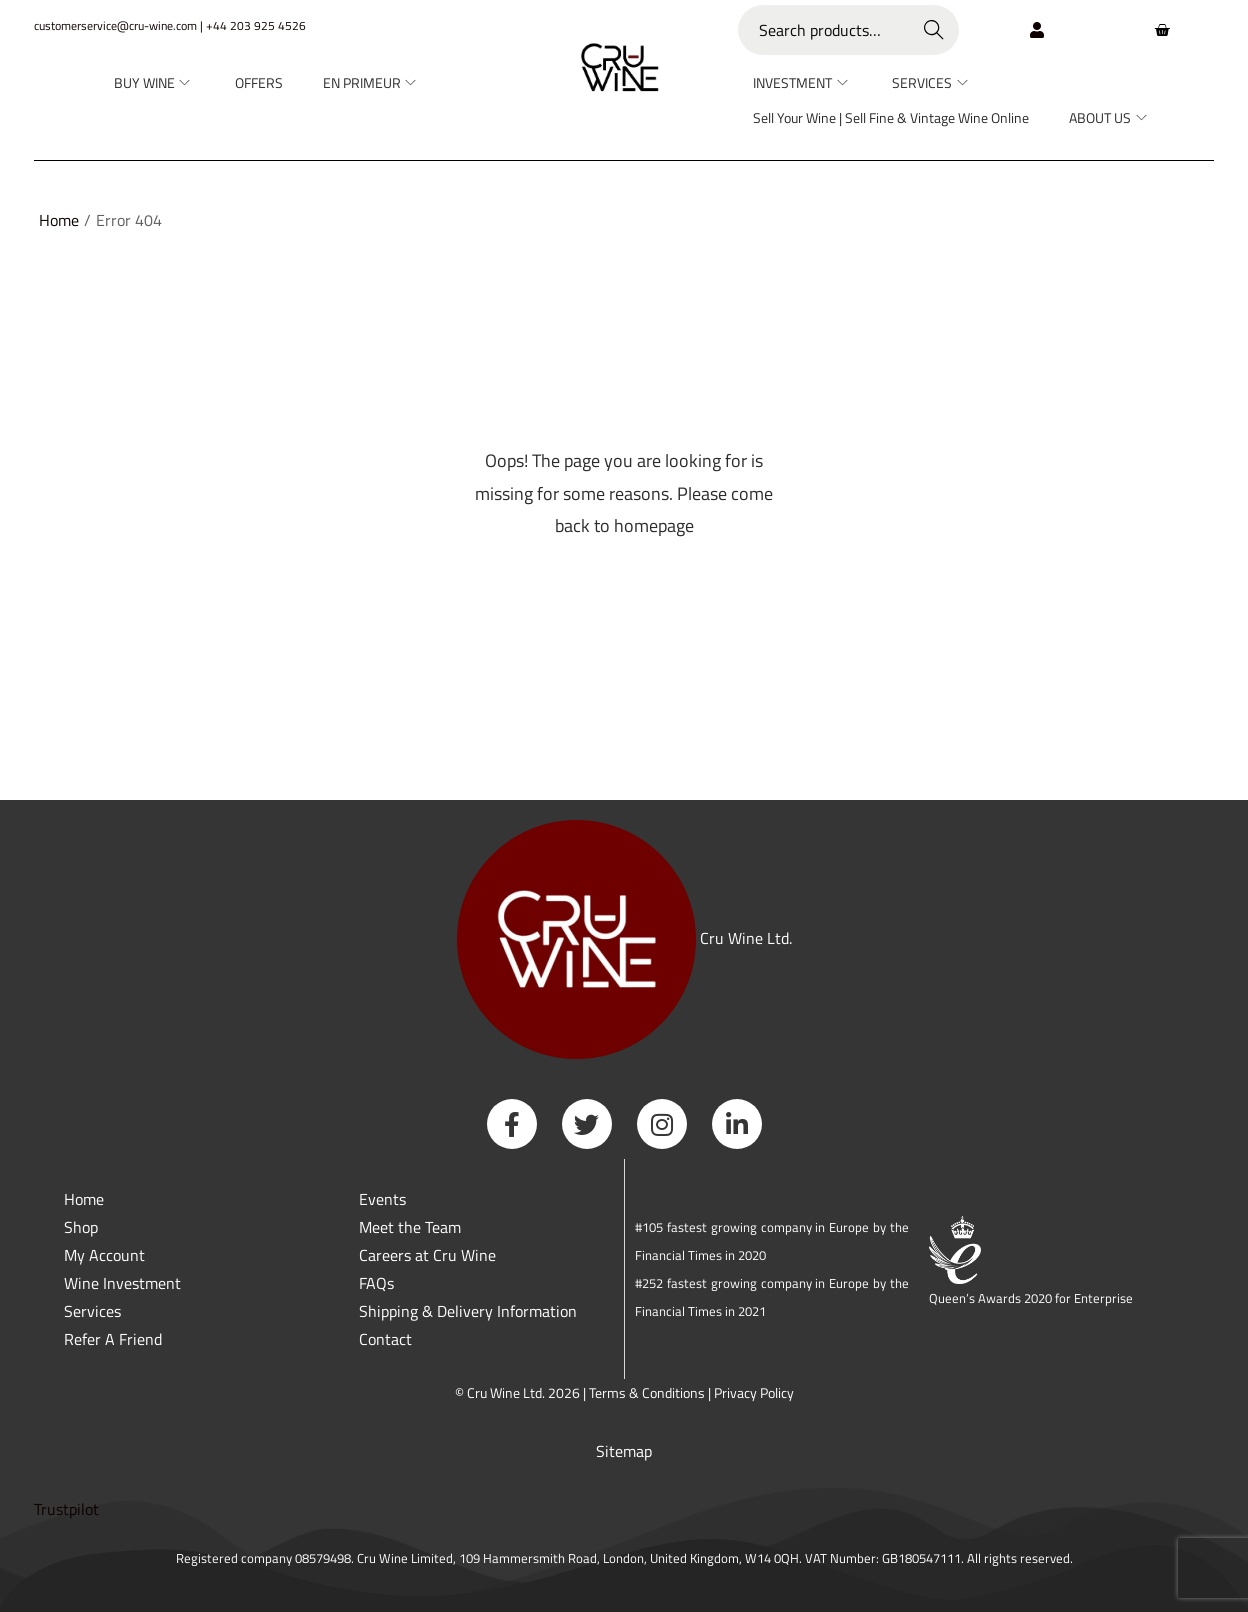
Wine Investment (122, 1283)
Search (934, 30)
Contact (385, 1339)
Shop (81, 1227)
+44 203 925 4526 (256, 25)
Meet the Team (410, 1227)
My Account (104, 1255)
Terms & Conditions (647, 1392)
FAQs (376, 1283)
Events (382, 1199)
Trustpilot (66, 1509)
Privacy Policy (754, 1392)
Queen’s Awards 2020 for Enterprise (1031, 1298)
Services (92, 1311)
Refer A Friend (113, 1339)
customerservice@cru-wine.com (115, 25)
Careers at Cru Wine (427, 1255)
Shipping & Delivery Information (468, 1311)
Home (59, 220)
